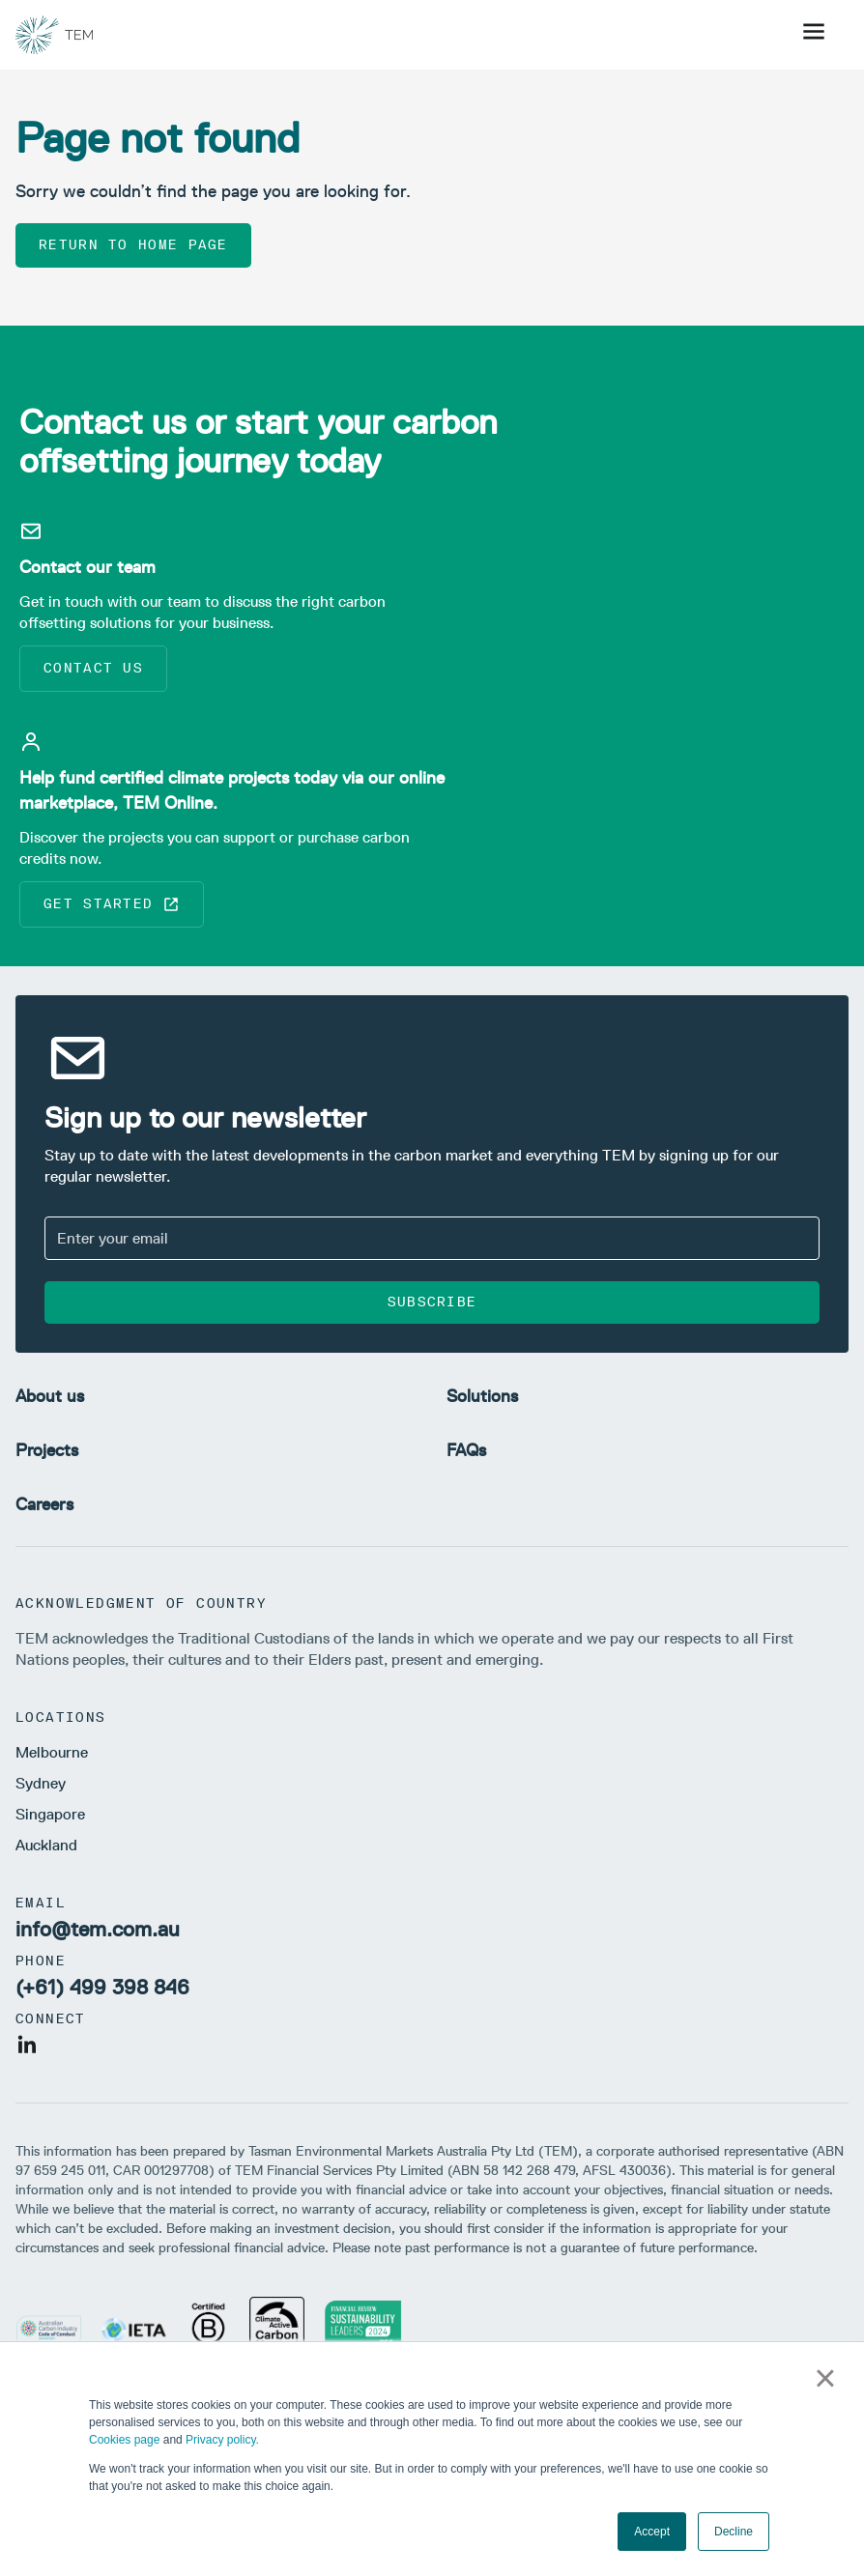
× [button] (825, 2378)
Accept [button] (652, 2531)
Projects (46, 1450)
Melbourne (51, 1752)
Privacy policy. (222, 2440)
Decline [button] (733, 2531)
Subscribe (432, 1302)
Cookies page (124, 2440)
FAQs (466, 1450)
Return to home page (133, 245)
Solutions (482, 1396)
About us (49, 1396)
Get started (111, 904)
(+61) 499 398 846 (102, 1987)
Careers (44, 1504)
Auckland (46, 1845)
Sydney (40, 1783)
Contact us (93, 668)
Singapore (50, 1814)
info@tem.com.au (97, 1929)
